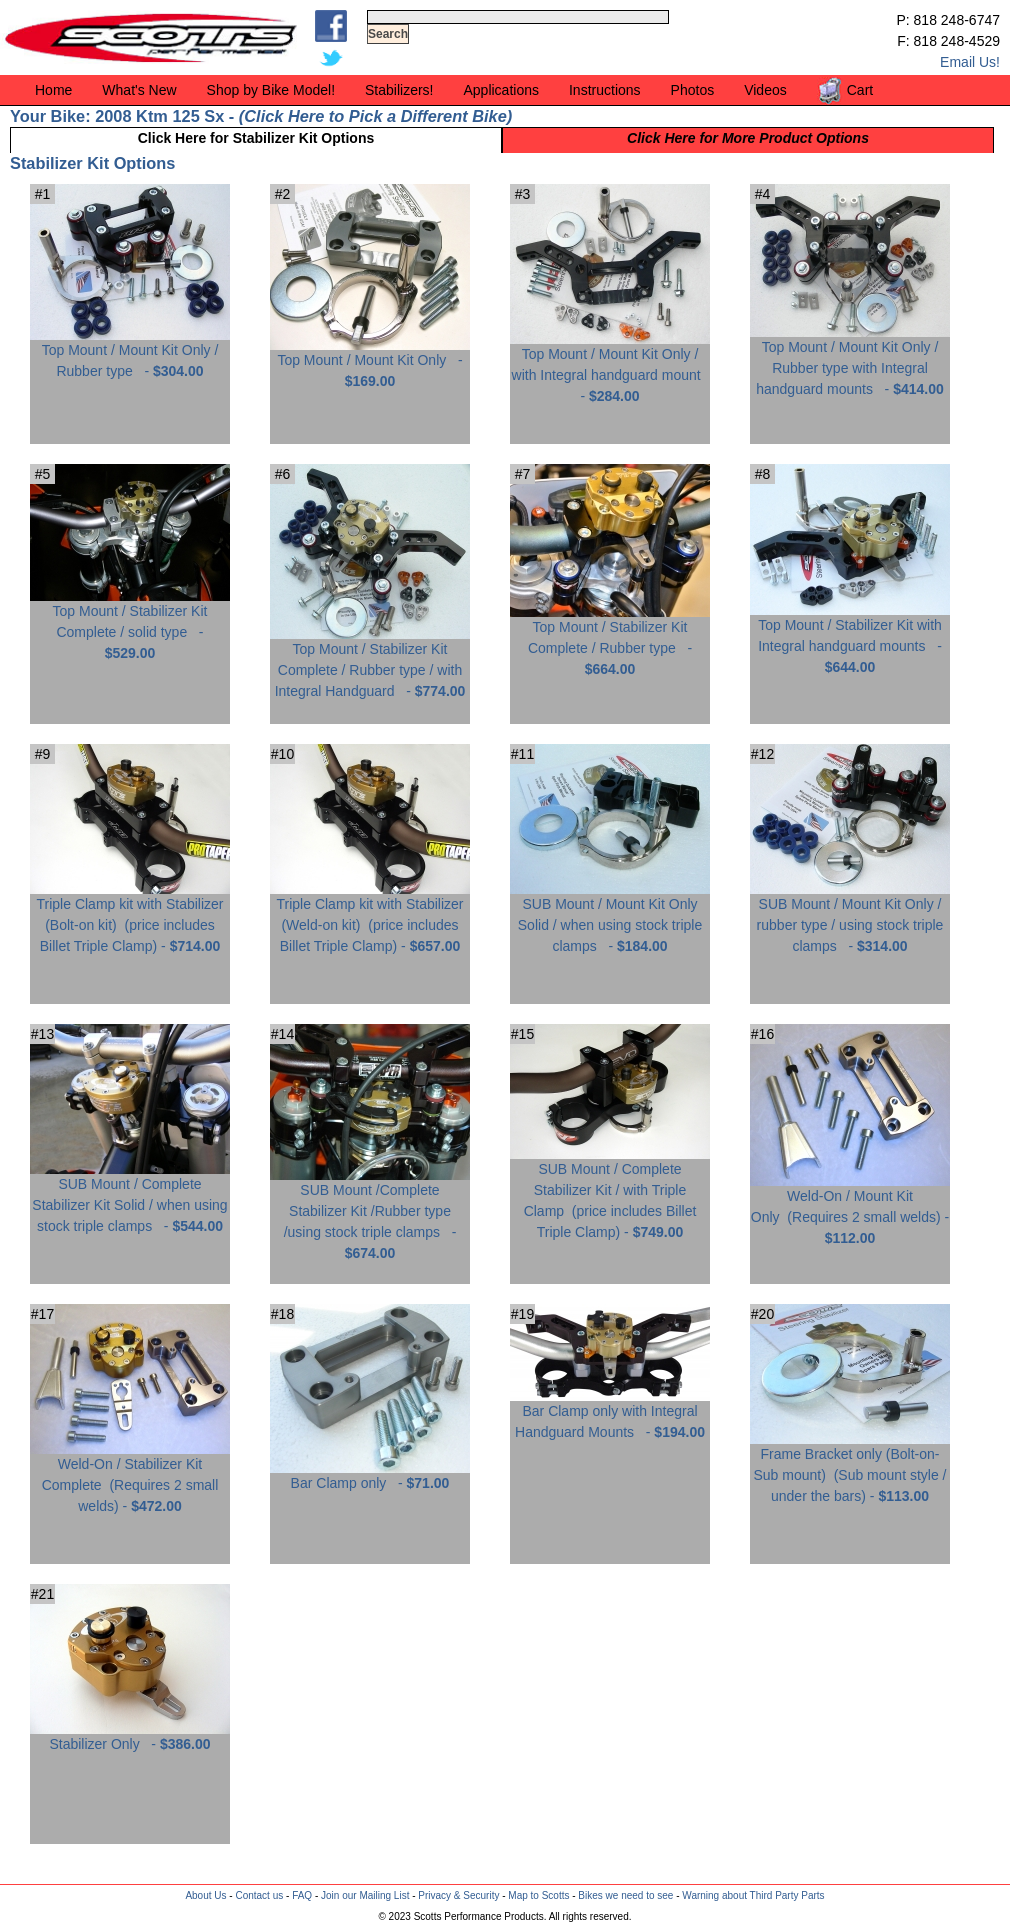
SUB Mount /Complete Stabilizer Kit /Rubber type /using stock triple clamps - (370, 1214)
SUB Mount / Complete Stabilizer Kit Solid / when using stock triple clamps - (130, 1197)
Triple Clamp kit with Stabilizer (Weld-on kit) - (370, 917)
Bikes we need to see (625, 1895)
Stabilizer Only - (130, 1736)
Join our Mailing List (365, 1895)
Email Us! (970, 62)
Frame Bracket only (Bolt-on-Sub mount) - (850, 1467)
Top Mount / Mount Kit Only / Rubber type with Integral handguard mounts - (850, 360)
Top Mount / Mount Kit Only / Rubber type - (130, 353)
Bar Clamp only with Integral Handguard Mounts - (610, 1414)
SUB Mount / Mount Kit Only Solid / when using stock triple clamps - (610, 917)
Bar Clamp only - (370, 1475)
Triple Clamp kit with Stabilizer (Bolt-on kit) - (130, 917)
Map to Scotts (538, 1895)
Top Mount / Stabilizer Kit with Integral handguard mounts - (850, 638)
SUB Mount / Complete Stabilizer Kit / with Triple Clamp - (610, 1193)
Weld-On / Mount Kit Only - (850, 1209)
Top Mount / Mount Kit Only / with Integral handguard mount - (610, 367)
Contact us (259, 1895)
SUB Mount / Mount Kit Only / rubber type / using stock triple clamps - (850, 917)
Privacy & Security (458, 1895)
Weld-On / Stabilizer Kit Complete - (130, 1477)
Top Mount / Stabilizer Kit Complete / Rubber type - (610, 640)
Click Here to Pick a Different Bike (375, 116)
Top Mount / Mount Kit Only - (370, 363)
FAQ (302, 1895)
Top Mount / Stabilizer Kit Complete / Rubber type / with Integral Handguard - (370, 662)
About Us (205, 1895)
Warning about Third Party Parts (753, 1895)
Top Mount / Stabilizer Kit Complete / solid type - (130, 624)
